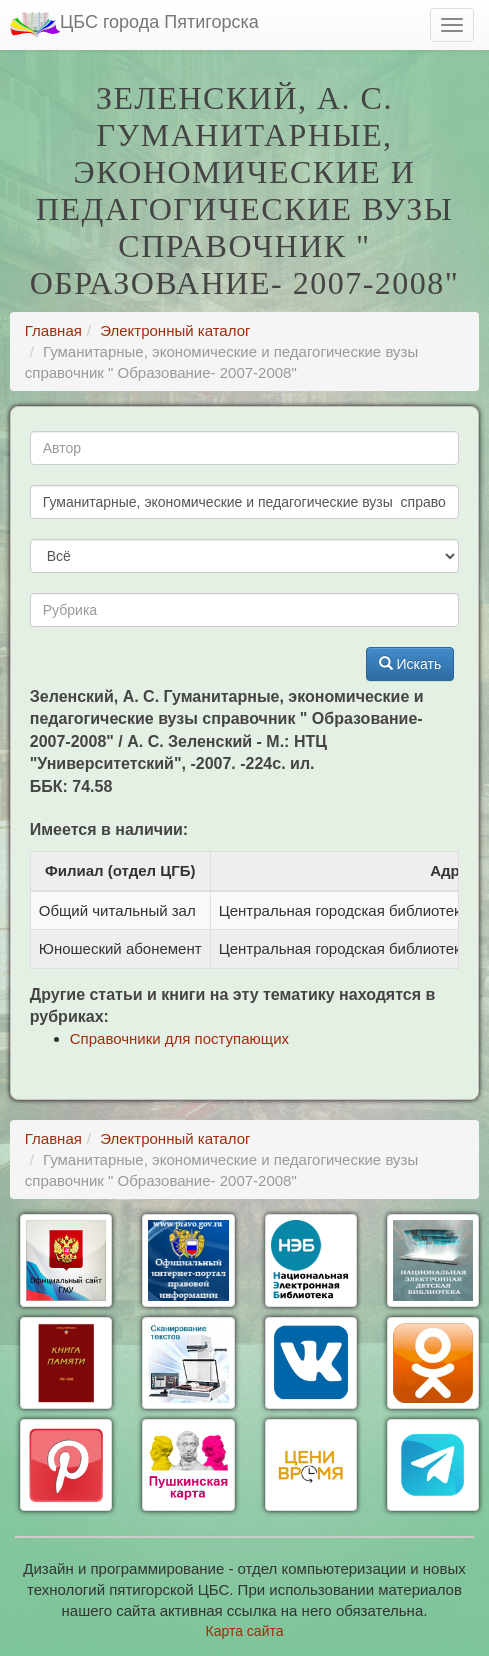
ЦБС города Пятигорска (134, 24)
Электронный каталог (175, 330)
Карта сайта (245, 1631)
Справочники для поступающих (179, 1038)
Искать (410, 664)
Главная (53, 330)
